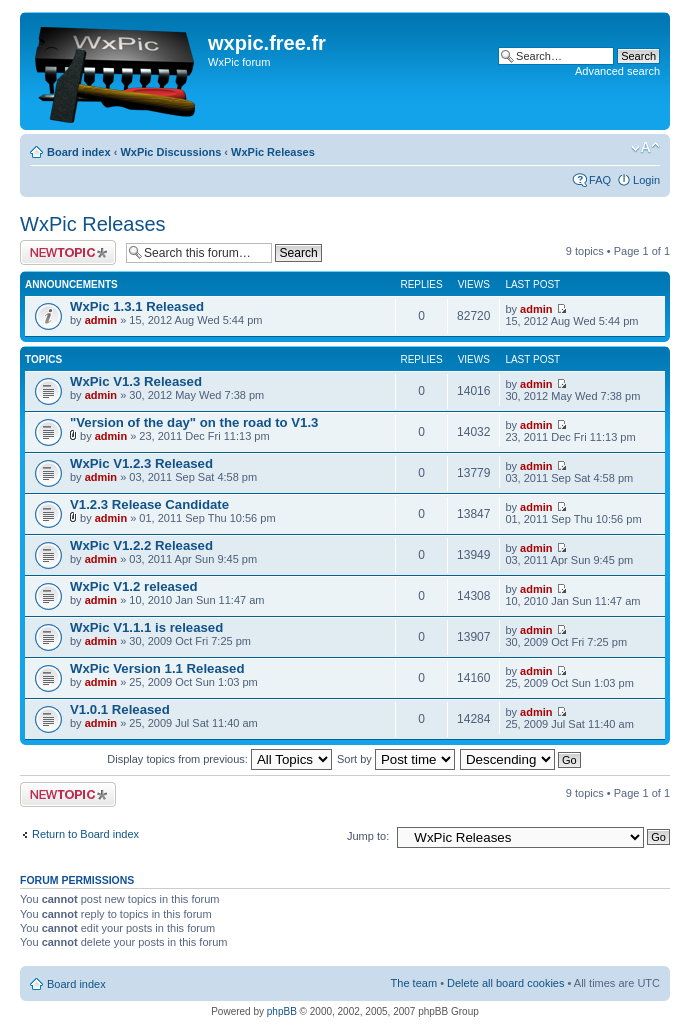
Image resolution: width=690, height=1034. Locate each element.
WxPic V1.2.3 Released (141, 463)
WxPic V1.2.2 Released (141, 545)
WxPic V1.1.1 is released (146, 627)
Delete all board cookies (505, 983)
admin (101, 320)
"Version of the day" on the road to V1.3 (194, 422)
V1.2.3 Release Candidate (149, 504)
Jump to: (368, 836)
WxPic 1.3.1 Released (137, 306)
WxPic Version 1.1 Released (157, 668)
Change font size (645, 148)
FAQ (600, 180)
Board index (79, 152)
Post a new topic (68, 252)
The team (414, 983)
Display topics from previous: (219, 759)
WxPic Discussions (170, 152)
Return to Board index (85, 834)
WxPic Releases (273, 152)
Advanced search (617, 71)
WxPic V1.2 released (134, 586)
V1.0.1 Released (120, 709)
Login (646, 180)
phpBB (282, 1011)
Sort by (396, 759)
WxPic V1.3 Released (136, 381)
